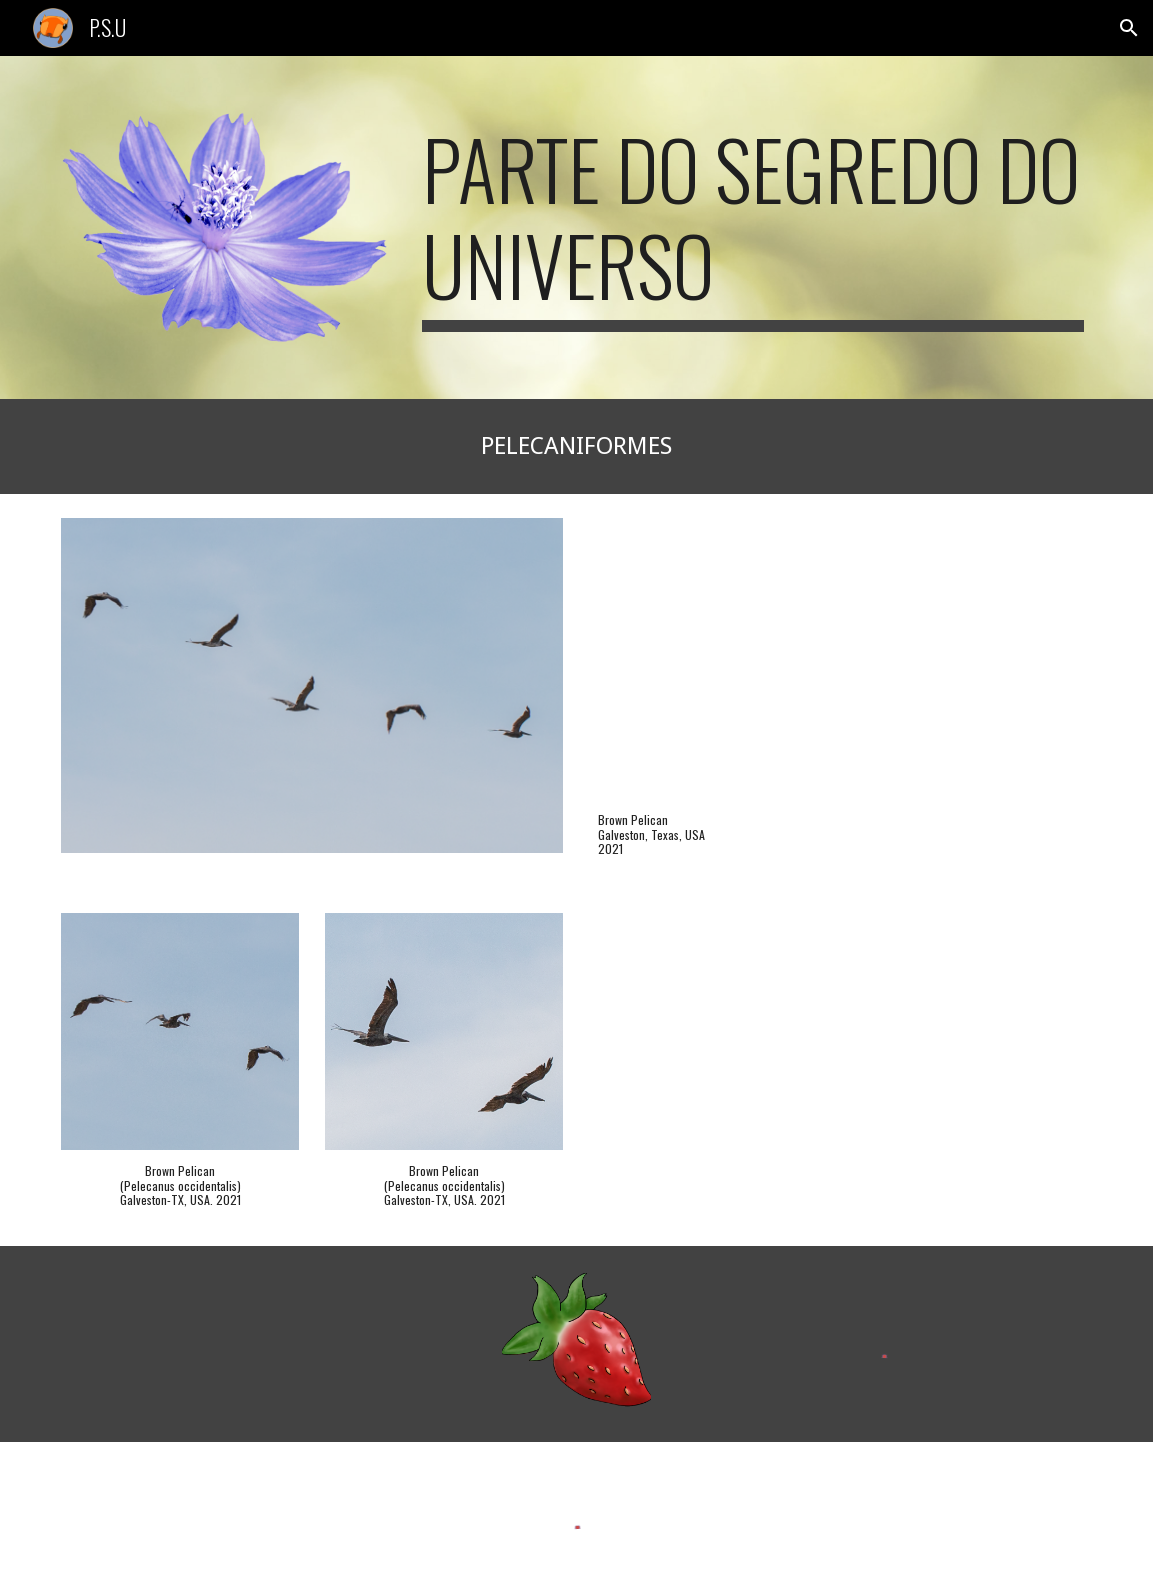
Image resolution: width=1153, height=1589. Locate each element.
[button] (1129, 28)
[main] (753, 226)
